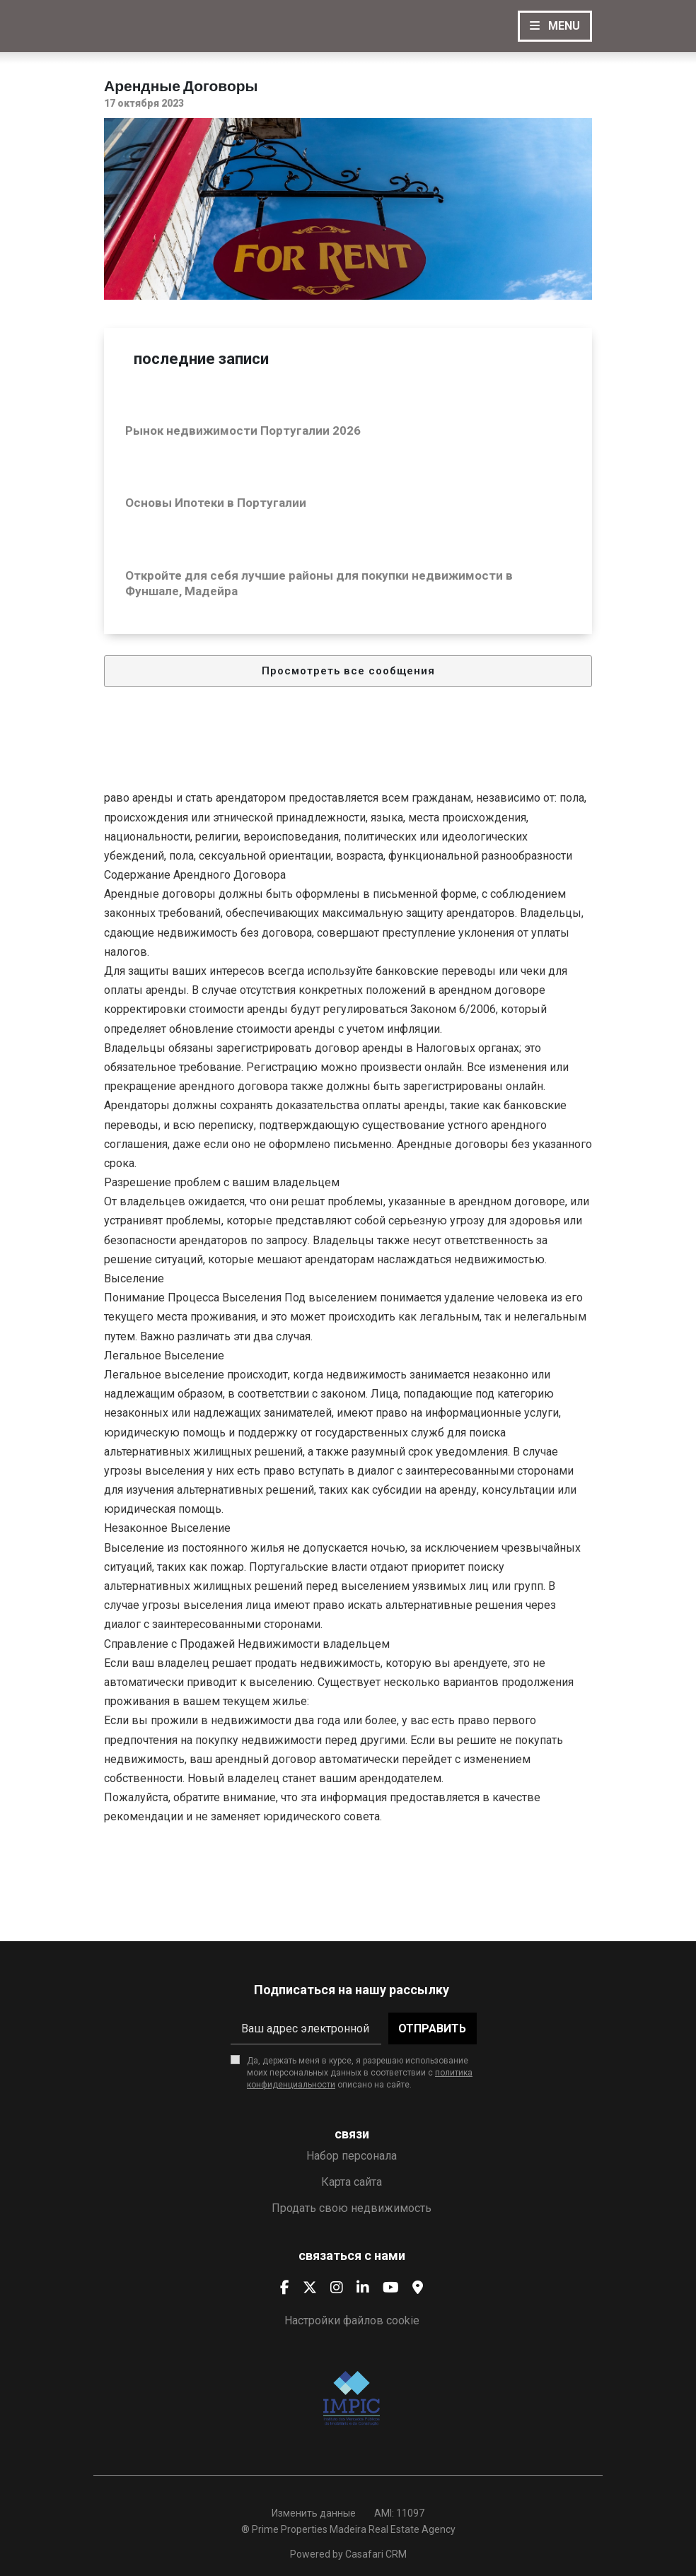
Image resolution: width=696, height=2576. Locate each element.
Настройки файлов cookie (351, 2320)
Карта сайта (351, 2182)
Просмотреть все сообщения (348, 671)
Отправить (432, 2028)
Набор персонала (351, 2155)
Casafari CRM (376, 2554)
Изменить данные (314, 2513)
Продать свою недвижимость (351, 2208)
